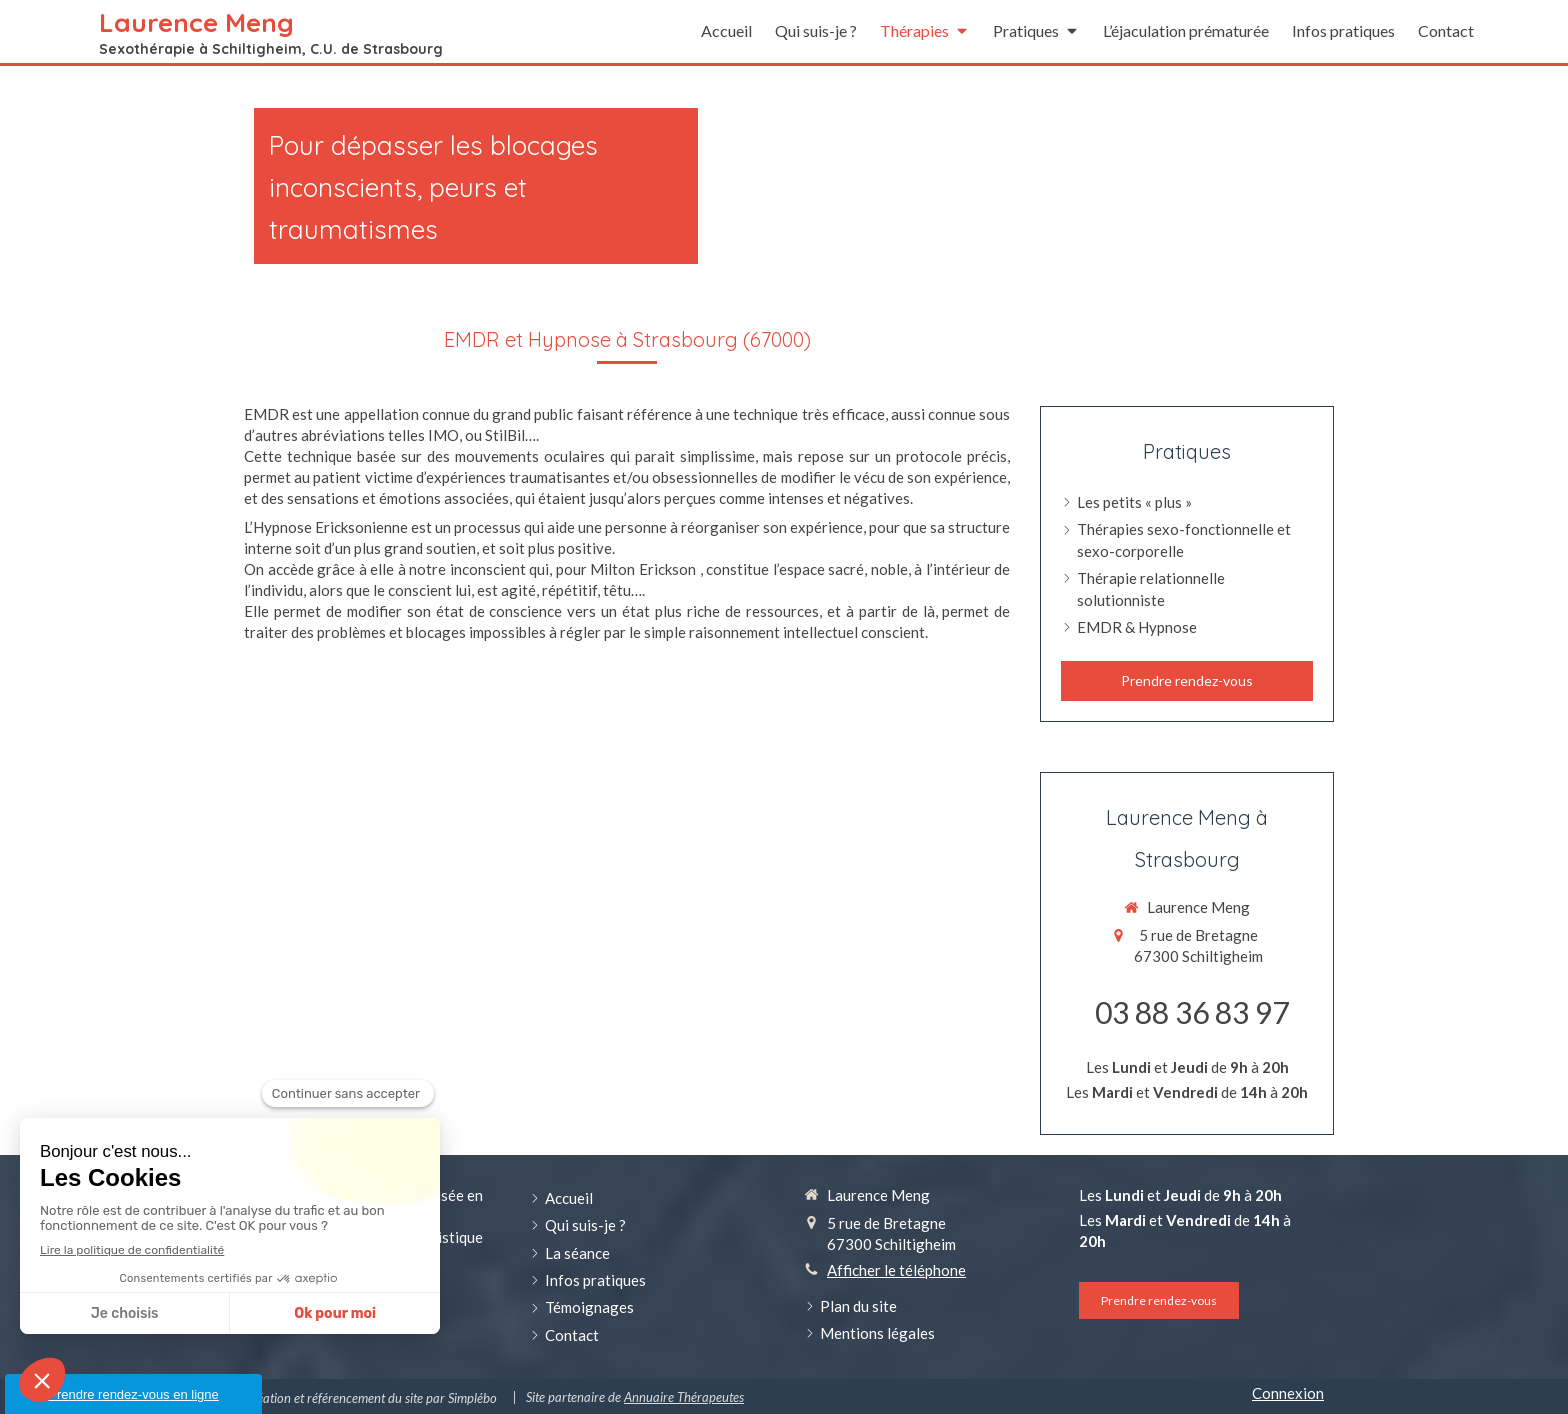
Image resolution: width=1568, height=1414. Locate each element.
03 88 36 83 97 (1192, 1012)
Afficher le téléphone (896, 1270)
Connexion (1288, 1393)
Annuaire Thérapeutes (684, 1397)
